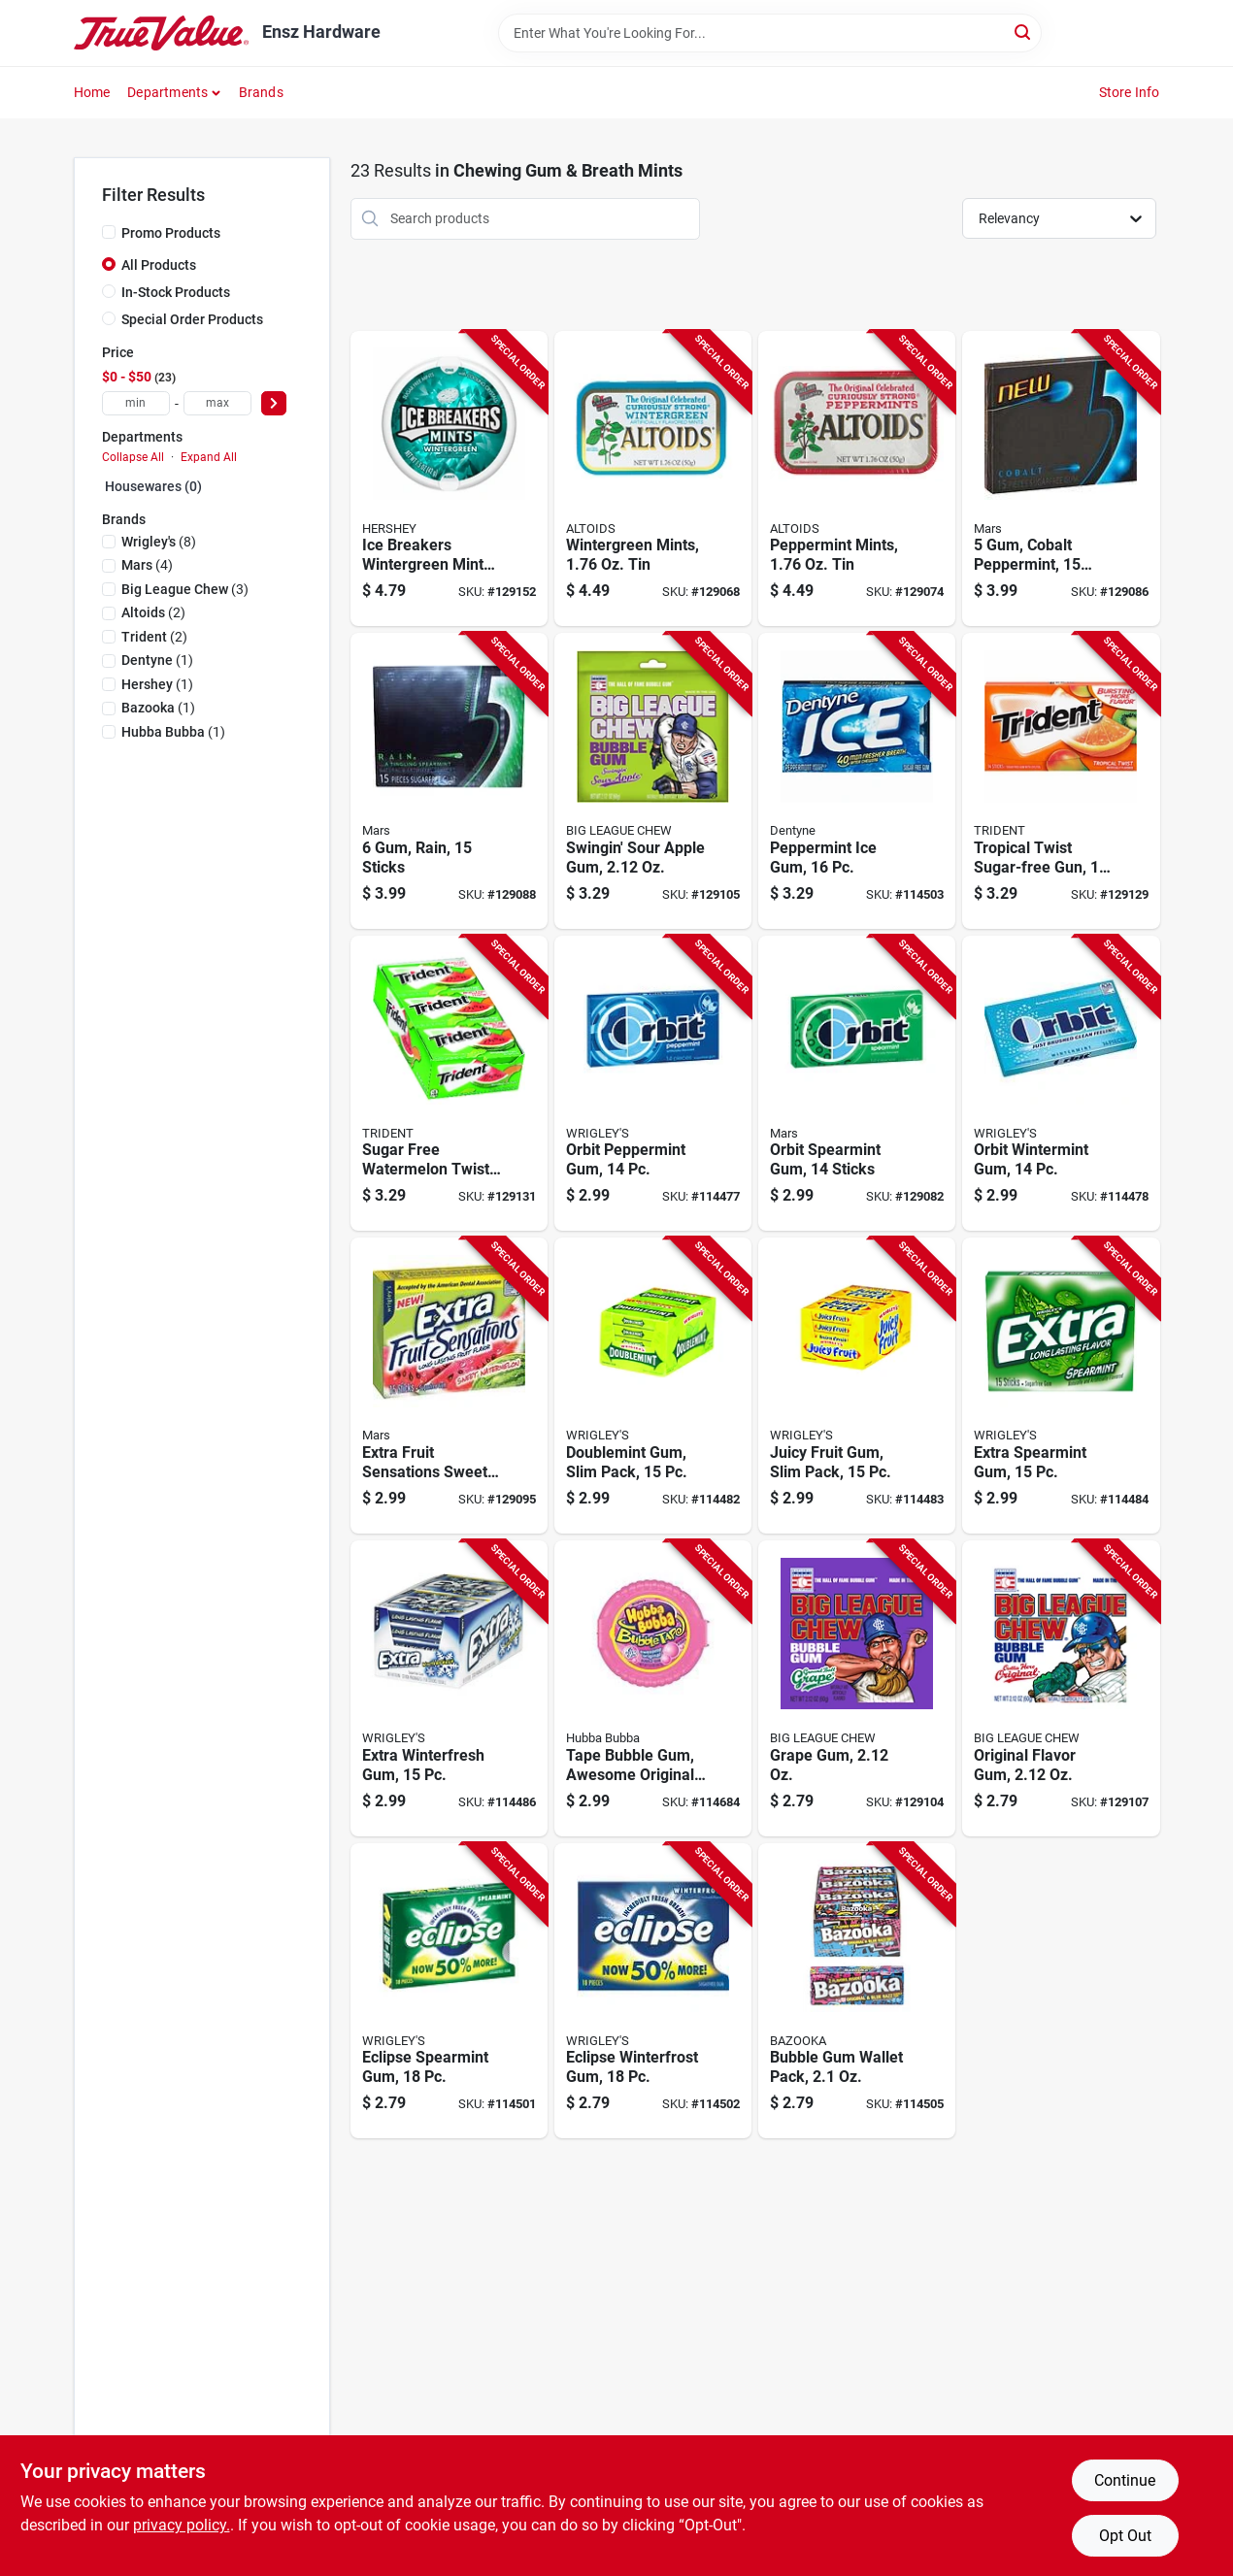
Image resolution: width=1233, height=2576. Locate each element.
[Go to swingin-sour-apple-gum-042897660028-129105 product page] (652, 781)
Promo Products (170, 233)
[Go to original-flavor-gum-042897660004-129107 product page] (1060, 1688)
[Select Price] (273, 403)
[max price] (217, 403)
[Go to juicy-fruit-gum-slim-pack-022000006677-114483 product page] (856, 1386)
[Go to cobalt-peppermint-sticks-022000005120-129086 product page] (1060, 479)
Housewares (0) (153, 486)
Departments (167, 92)
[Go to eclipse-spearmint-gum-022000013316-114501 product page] (449, 1991)
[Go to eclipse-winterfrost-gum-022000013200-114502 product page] (652, 1991)
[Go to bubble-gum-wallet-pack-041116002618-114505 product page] (856, 1991)
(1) (157, 660)
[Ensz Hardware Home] (161, 33)
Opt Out (1125, 2535)
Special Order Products (192, 319)
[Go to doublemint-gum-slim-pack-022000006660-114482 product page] (652, 1386)
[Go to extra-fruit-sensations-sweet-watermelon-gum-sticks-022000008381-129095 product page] (449, 1386)
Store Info (1129, 92)
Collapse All (133, 457)
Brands (261, 92)
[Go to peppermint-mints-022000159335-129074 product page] (856, 479)
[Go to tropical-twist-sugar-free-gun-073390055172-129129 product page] (1060, 781)
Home (92, 92)
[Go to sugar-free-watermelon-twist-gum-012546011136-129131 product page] (449, 1084)
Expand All (209, 457)
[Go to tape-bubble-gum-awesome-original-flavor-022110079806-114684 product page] (652, 1688)
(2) (153, 612)
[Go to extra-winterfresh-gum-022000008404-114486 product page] (449, 1688)
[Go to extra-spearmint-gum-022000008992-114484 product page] (1060, 1386)
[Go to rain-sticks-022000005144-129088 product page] (449, 781)
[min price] (136, 403)
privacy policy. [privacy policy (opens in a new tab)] (181, 2525)
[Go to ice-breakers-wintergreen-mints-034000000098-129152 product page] (449, 479)
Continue (1124, 2480)
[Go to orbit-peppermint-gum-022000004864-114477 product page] (652, 1084)
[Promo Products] (109, 232)
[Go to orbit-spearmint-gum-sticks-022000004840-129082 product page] (856, 1084)
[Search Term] (770, 33)
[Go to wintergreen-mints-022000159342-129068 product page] (652, 479)
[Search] (1024, 32)
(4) (147, 565)
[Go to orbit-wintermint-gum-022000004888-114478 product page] (1060, 1084)
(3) (185, 589)
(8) (158, 541)
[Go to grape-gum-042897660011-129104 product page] (856, 1688)
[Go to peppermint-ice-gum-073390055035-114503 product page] (856, 781)
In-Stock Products (175, 292)
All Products (158, 265)
